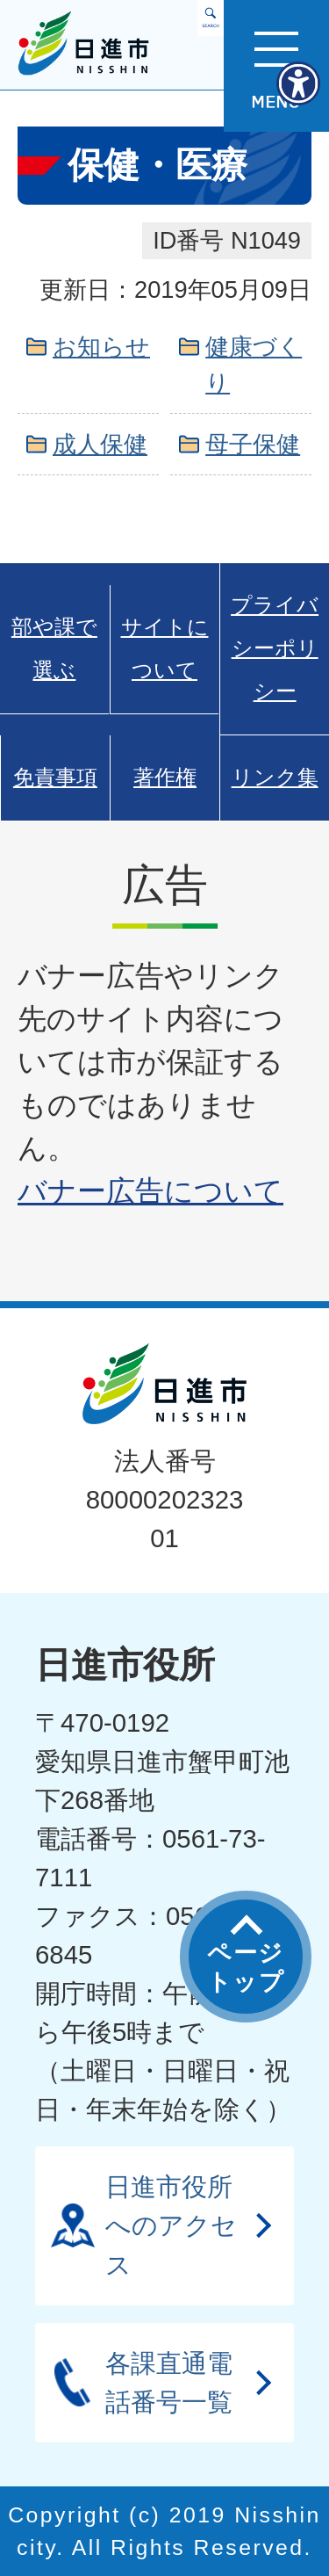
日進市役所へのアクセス (171, 2225)
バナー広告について (150, 1191)
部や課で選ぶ (54, 649)
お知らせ (101, 346)
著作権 (165, 777)
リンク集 (275, 777)
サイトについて (165, 649)
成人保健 (100, 444)
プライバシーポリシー (274, 648)
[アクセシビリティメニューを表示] (298, 83)
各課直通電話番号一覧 (168, 2382)
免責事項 (55, 777)
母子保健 (252, 444)
